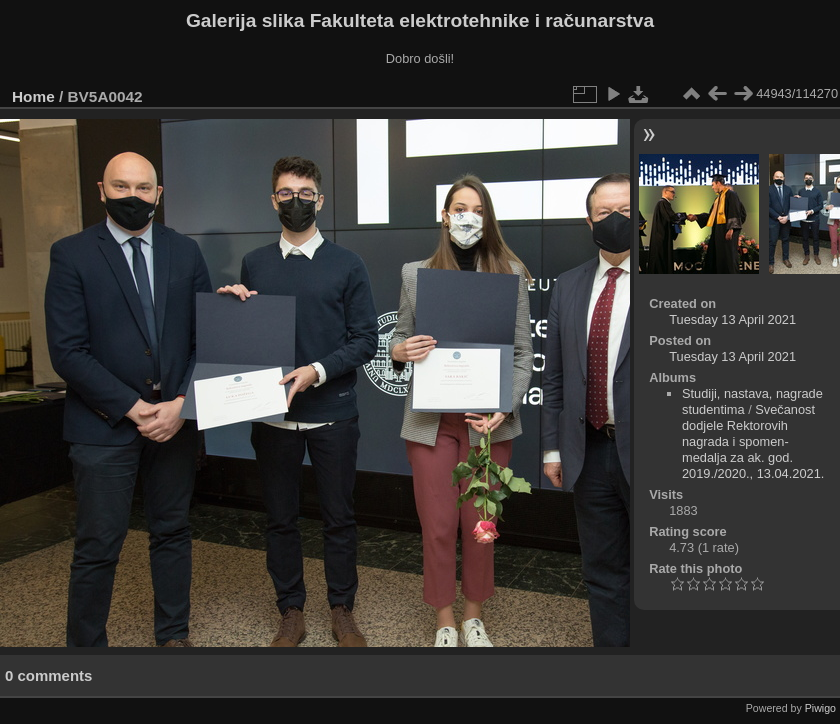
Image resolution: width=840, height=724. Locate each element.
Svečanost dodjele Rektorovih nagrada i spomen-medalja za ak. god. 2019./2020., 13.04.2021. (753, 441)
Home (33, 96)
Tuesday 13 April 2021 (732, 319)
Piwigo (820, 708)
